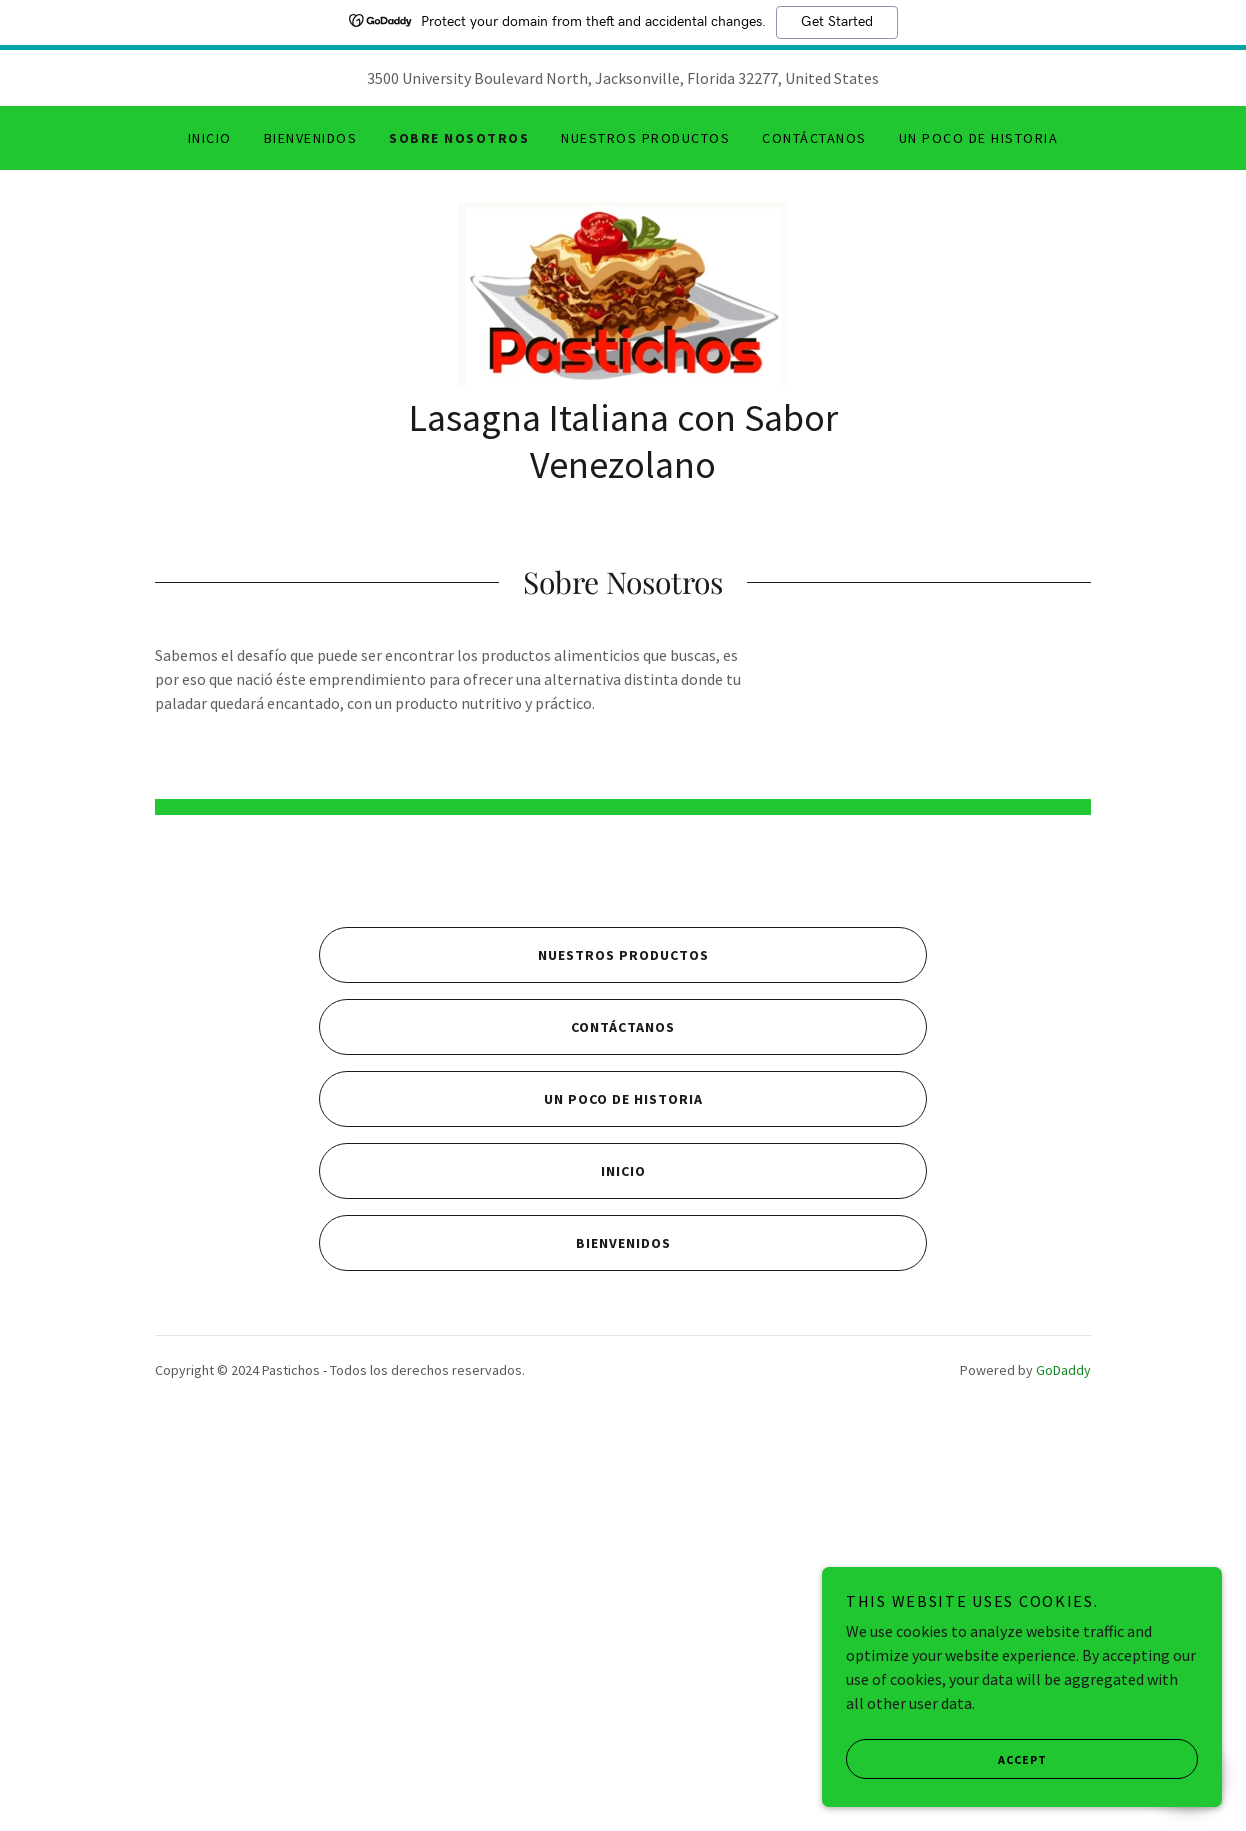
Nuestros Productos (514, 1349)
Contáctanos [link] (814, 138)
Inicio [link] (210, 138)
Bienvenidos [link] (310, 138)
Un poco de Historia (511, 1493)
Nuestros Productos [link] (645, 138)
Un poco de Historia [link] (978, 138)
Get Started (837, 22)
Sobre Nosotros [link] (459, 138)
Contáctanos (497, 1421)
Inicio (482, 1565)
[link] (623, 300)
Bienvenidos (495, 1637)
